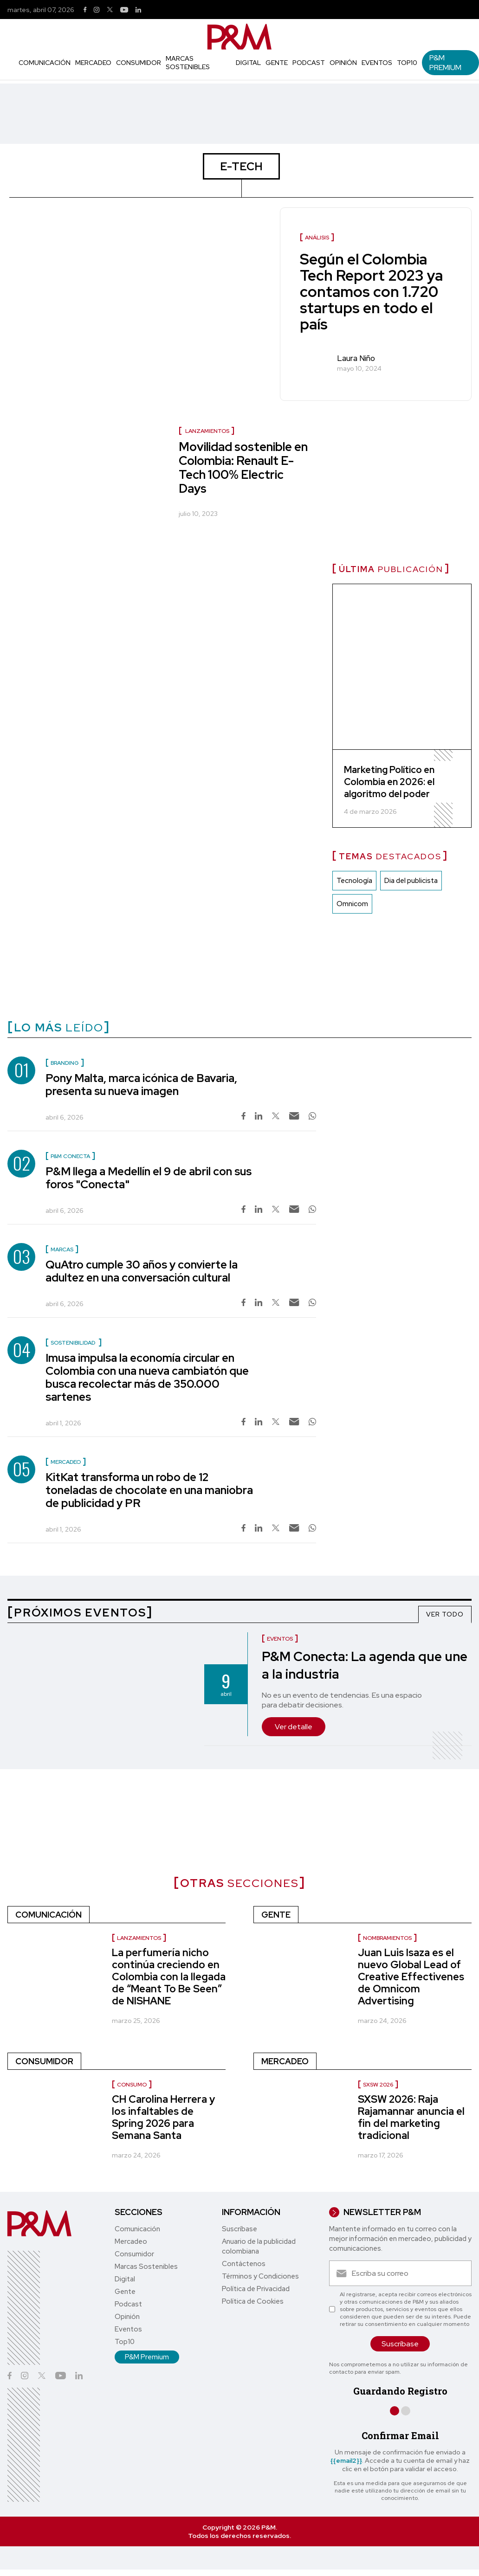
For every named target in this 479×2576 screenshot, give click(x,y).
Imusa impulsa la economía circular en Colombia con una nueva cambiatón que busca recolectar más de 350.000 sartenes (147, 1377)
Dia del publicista (411, 880)
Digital (248, 62)
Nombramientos (387, 1938)
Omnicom (352, 903)
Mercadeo (93, 62)
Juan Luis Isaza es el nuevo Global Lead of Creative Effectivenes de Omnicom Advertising (411, 1977)
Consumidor (138, 62)
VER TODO (445, 1614)
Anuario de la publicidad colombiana (259, 2246)
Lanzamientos (207, 431)
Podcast (308, 62)
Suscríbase (239, 2229)
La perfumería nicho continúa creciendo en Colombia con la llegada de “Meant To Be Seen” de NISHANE (169, 1977)
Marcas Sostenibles (188, 62)
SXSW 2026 (378, 2084)
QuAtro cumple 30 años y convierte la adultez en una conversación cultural (141, 1271)
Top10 (407, 62)
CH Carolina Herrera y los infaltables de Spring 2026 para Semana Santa (163, 2117)
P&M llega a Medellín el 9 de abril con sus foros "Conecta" (148, 1177)
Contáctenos (243, 2263)
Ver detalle (293, 1727)
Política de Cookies (253, 2301)
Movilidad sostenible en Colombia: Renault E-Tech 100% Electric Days (243, 467)
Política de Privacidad (256, 2288)
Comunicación (45, 62)
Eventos (377, 62)
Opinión (343, 62)
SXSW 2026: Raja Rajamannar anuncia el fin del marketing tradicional (411, 2117)
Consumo (132, 2084)
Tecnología (354, 880)
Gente (276, 62)
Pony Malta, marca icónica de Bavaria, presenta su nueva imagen (141, 1084)
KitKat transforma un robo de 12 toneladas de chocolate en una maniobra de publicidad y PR (149, 1490)
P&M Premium (445, 62)
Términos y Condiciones (260, 2276)
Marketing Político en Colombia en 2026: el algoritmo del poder (389, 782)
